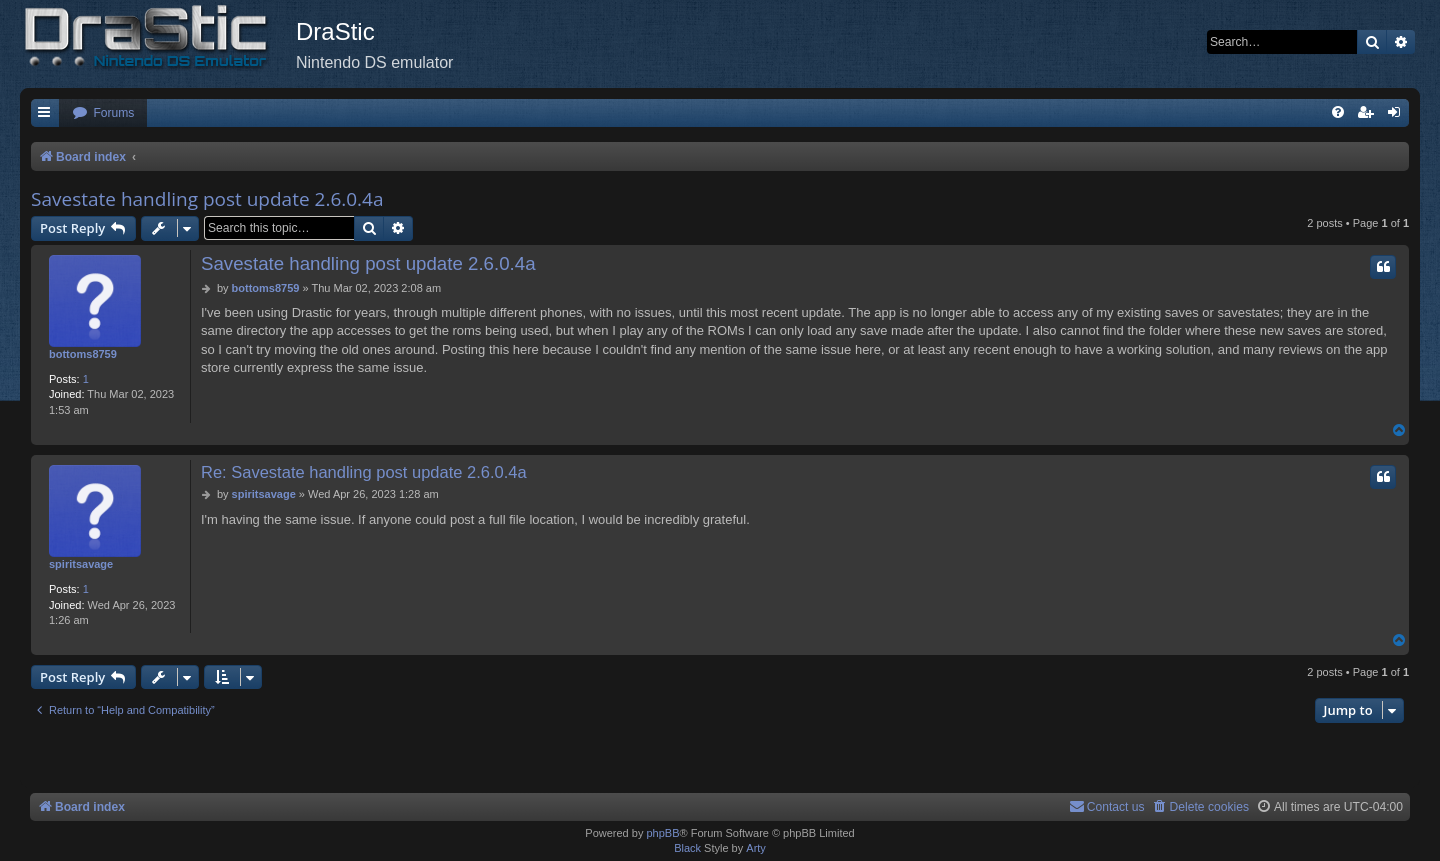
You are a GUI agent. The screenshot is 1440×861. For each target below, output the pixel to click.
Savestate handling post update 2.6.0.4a (207, 199)
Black (687, 848)
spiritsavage (81, 564)
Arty (756, 848)
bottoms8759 (83, 354)
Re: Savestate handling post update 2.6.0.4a (364, 472)
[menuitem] (103, 113)
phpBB (662, 833)
